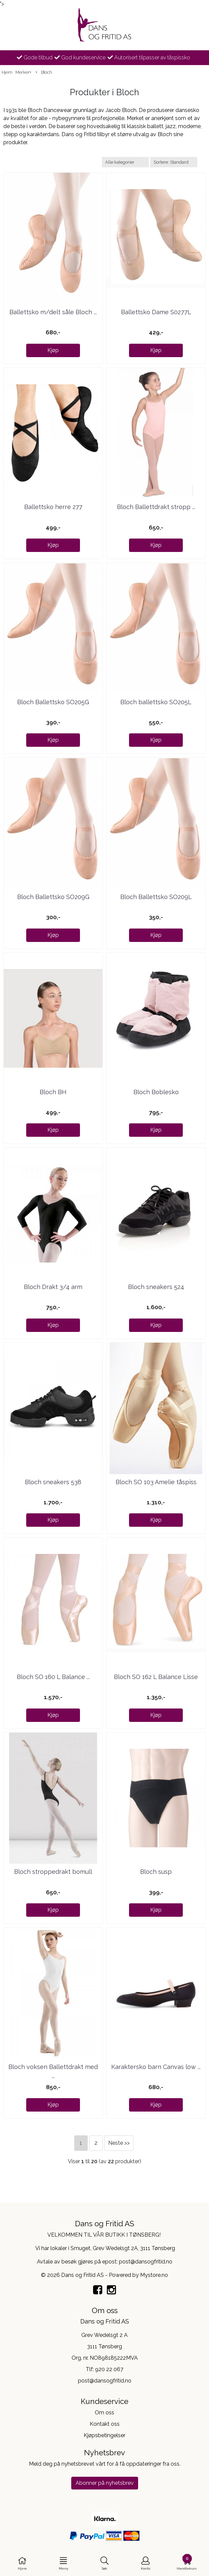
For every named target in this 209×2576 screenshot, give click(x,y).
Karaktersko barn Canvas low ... (156, 2066)
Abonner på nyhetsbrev (105, 2483)
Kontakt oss (105, 2424)
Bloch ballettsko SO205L (156, 702)
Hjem (7, 72)
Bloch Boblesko (156, 1092)
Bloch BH (53, 1092)
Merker (23, 72)
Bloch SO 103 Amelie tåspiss (156, 1482)
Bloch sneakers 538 (53, 1482)
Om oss (104, 2412)
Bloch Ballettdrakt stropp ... (156, 506)
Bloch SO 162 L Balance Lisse (156, 1676)
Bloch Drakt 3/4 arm (53, 1286)
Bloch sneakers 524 (156, 1286)
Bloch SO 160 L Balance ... (53, 1676)
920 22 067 (109, 2369)
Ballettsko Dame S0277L (156, 312)
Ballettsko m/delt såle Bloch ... (53, 312)
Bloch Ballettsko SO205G (53, 702)
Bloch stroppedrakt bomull (53, 1871)
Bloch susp (156, 1871)
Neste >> (119, 2143)
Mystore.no (154, 2275)
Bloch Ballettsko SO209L (156, 896)
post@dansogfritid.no (104, 2380)
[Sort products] (173, 162)
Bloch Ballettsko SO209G (53, 896)
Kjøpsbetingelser (104, 2435)
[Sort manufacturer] (125, 162)
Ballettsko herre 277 (53, 506)
